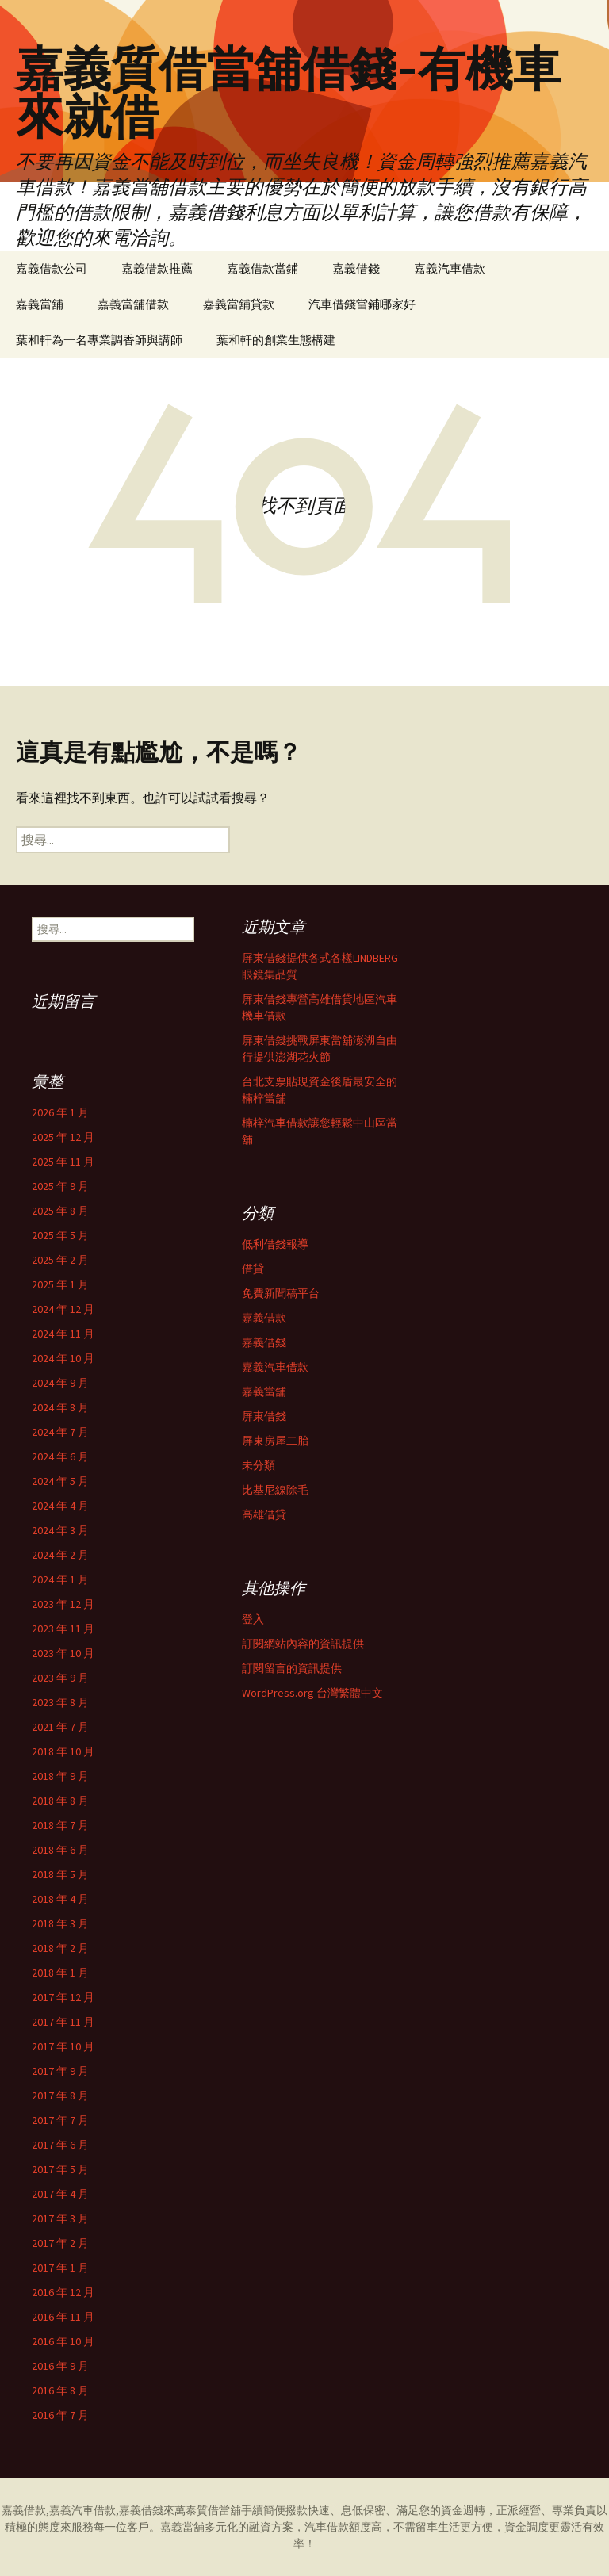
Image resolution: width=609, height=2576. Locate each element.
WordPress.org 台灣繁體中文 (312, 1693)
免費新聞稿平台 (281, 1293)
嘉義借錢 (356, 268)
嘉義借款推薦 (157, 268)
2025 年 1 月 (60, 1284)
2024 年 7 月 (60, 1432)
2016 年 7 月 (60, 2415)
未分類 (258, 1465)
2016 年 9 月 (60, 2366)
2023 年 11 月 (63, 1628)
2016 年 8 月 (60, 2390)
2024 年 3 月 (60, 1530)
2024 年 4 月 (60, 1506)
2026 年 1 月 (60, 1112)
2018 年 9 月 (60, 1776)
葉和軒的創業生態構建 (275, 339)
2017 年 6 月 (60, 2145)
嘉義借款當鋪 (262, 268)
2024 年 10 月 (63, 1358)
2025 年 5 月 (60, 1235)
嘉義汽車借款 (449, 268)
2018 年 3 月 (60, 1923)
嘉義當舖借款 (133, 304)
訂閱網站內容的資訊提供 (303, 1643)
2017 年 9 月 (60, 2071)
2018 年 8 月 (60, 1800)
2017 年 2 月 (60, 2243)
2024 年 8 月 (60, 1407)
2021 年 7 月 (60, 1727)
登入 (253, 1619)
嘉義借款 (264, 1318)
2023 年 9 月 (60, 1678)
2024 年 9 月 (60, 1383)
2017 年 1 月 (60, 2267)
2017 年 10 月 (63, 2046)
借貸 (253, 1268)
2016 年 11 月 (63, 2317)
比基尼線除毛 (275, 1490)
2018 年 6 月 (60, 1850)
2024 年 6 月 (60, 1456)
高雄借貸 (264, 1514)
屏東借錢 (264, 1416)
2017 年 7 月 (60, 2120)
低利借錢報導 (275, 1244)
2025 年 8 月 (60, 1211)
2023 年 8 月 (60, 1702)
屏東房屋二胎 (275, 1440)
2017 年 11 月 (63, 2022)
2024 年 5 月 (60, 1481)
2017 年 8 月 (60, 2095)
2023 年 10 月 (63, 1653)
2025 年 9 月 (60, 1186)
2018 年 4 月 (60, 1899)
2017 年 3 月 (60, 2218)
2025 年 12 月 (63, 1137)
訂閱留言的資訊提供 (292, 1668)
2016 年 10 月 (63, 2341)
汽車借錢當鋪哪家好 (362, 304)
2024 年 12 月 (63, 1309)
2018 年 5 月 (60, 1874)
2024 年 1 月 (60, 1579)
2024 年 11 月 (63, 1333)
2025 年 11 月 (63, 1161)
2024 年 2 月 (60, 1555)
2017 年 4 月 (60, 2194)
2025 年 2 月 (60, 1260)
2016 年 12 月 (63, 2292)
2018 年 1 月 (60, 1972)
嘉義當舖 (39, 304)
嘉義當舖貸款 (238, 304)
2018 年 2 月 (60, 1948)
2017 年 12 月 (63, 1997)
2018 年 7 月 (60, 1825)
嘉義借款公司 (51, 268)
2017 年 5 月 (60, 2169)
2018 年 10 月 (63, 1751)
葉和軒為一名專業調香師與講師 (99, 339)
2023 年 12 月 (63, 1604)
